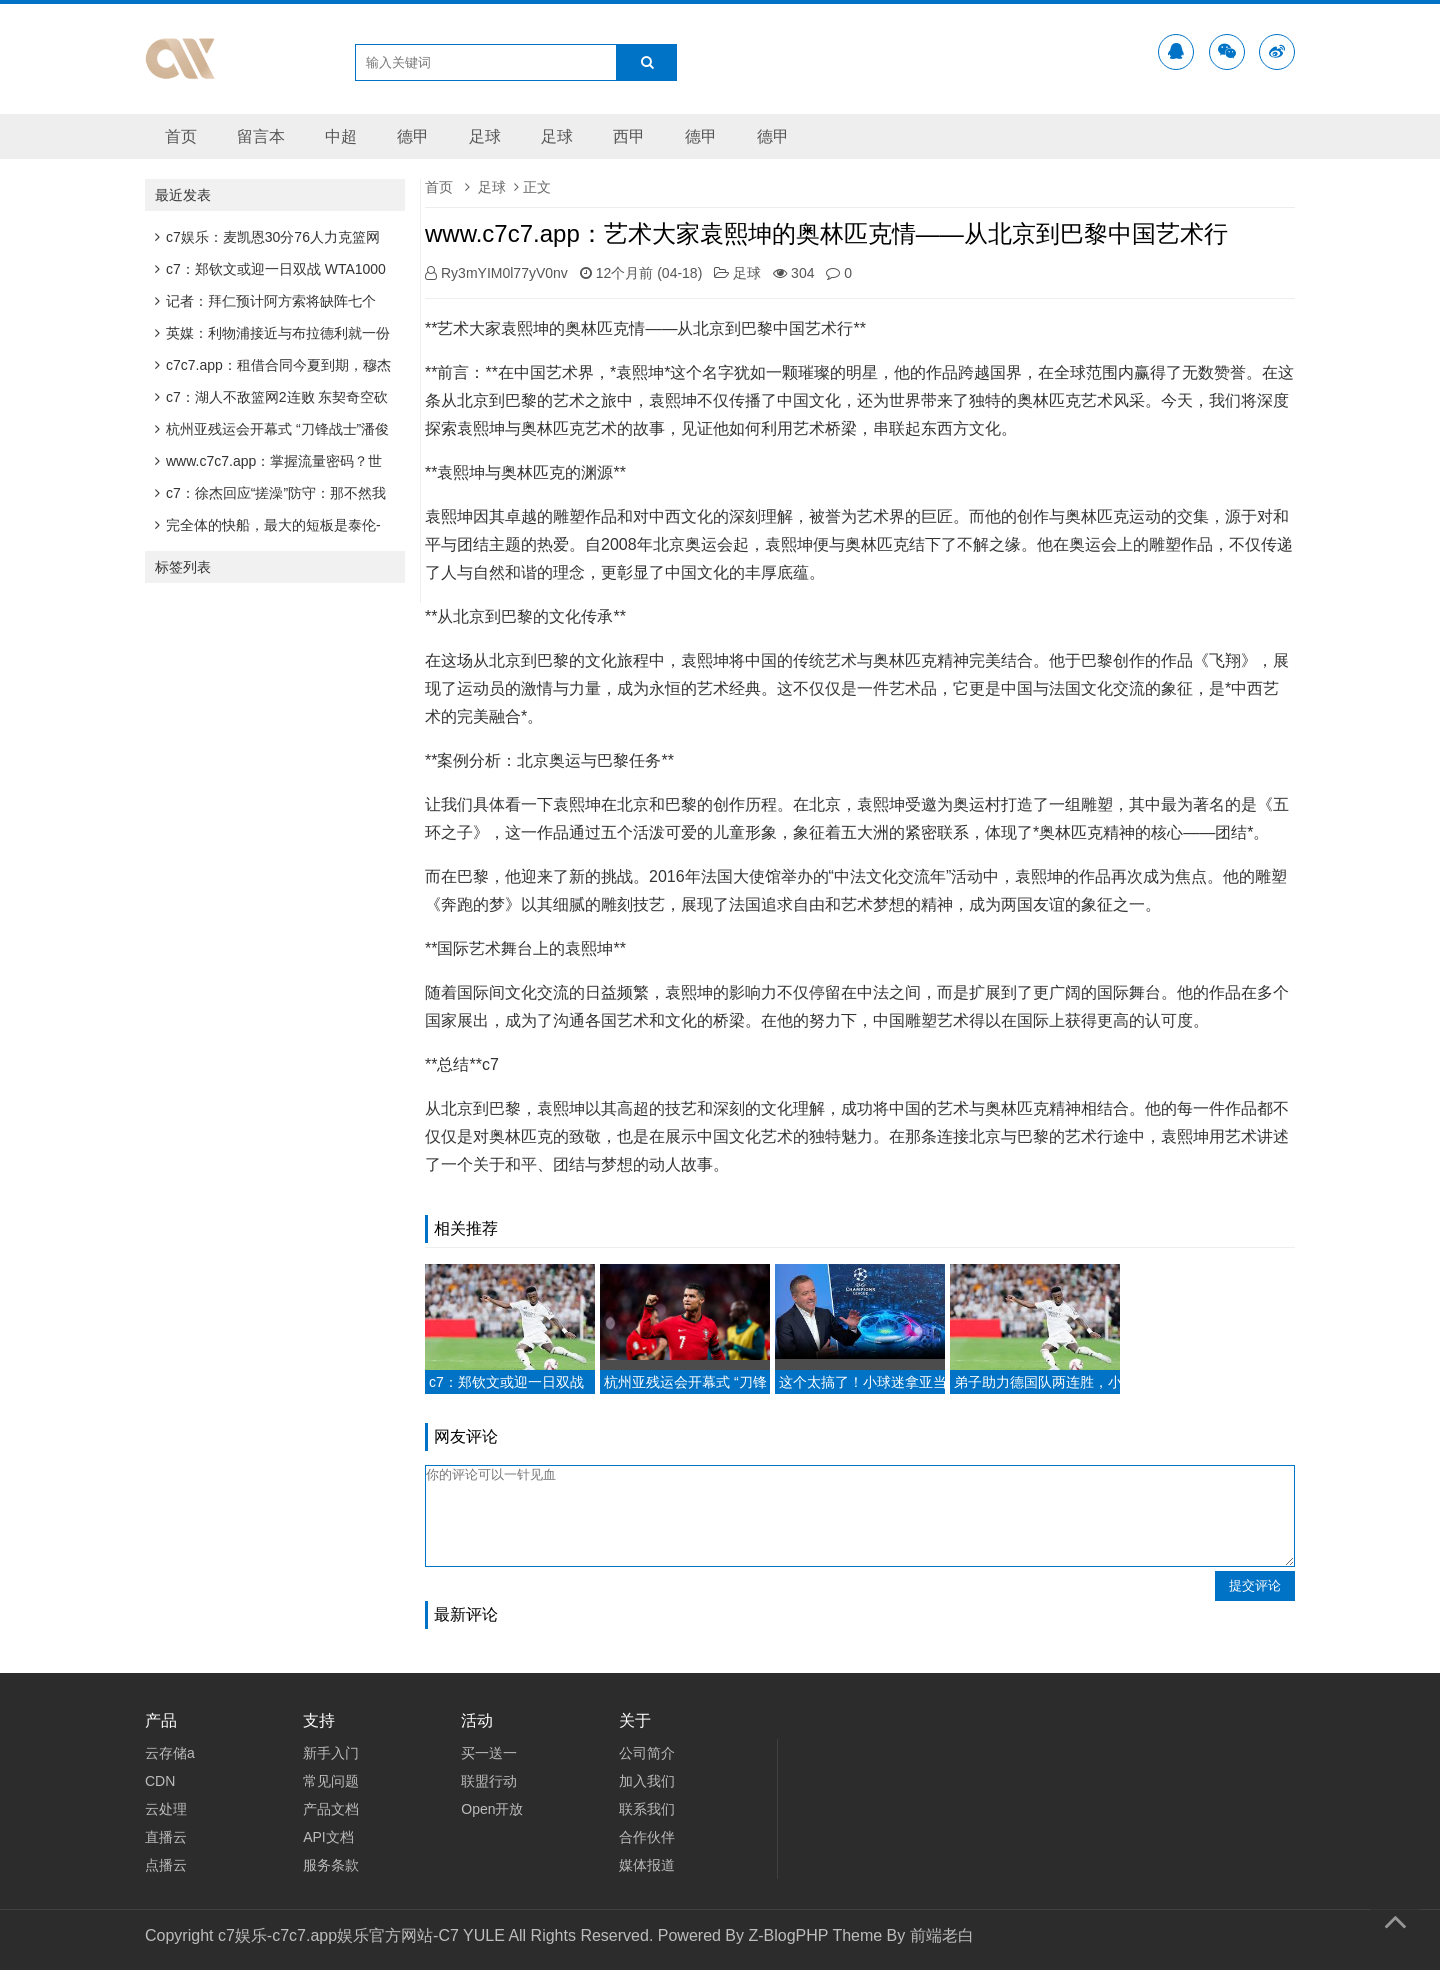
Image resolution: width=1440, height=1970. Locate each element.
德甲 (413, 136)
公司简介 (647, 1753)
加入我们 (647, 1781)
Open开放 (492, 1809)
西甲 (629, 136)
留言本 (261, 136)
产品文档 (331, 1809)
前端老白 (942, 1935)
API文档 (328, 1837)
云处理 (166, 1809)
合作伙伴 (647, 1837)
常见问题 (331, 1781)
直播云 (166, 1837)
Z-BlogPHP (788, 1935)
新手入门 (331, 1753)
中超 (341, 136)
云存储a (170, 1753)
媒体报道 (647, 1865)
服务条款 (331, 1865)
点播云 (166, 1865)
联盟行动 (489, 1781)
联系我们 (647, 1809)
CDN (160, 1781)
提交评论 (1255, 1585)
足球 (485, 136)
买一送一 (489, 1753)
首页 (181, 136)
